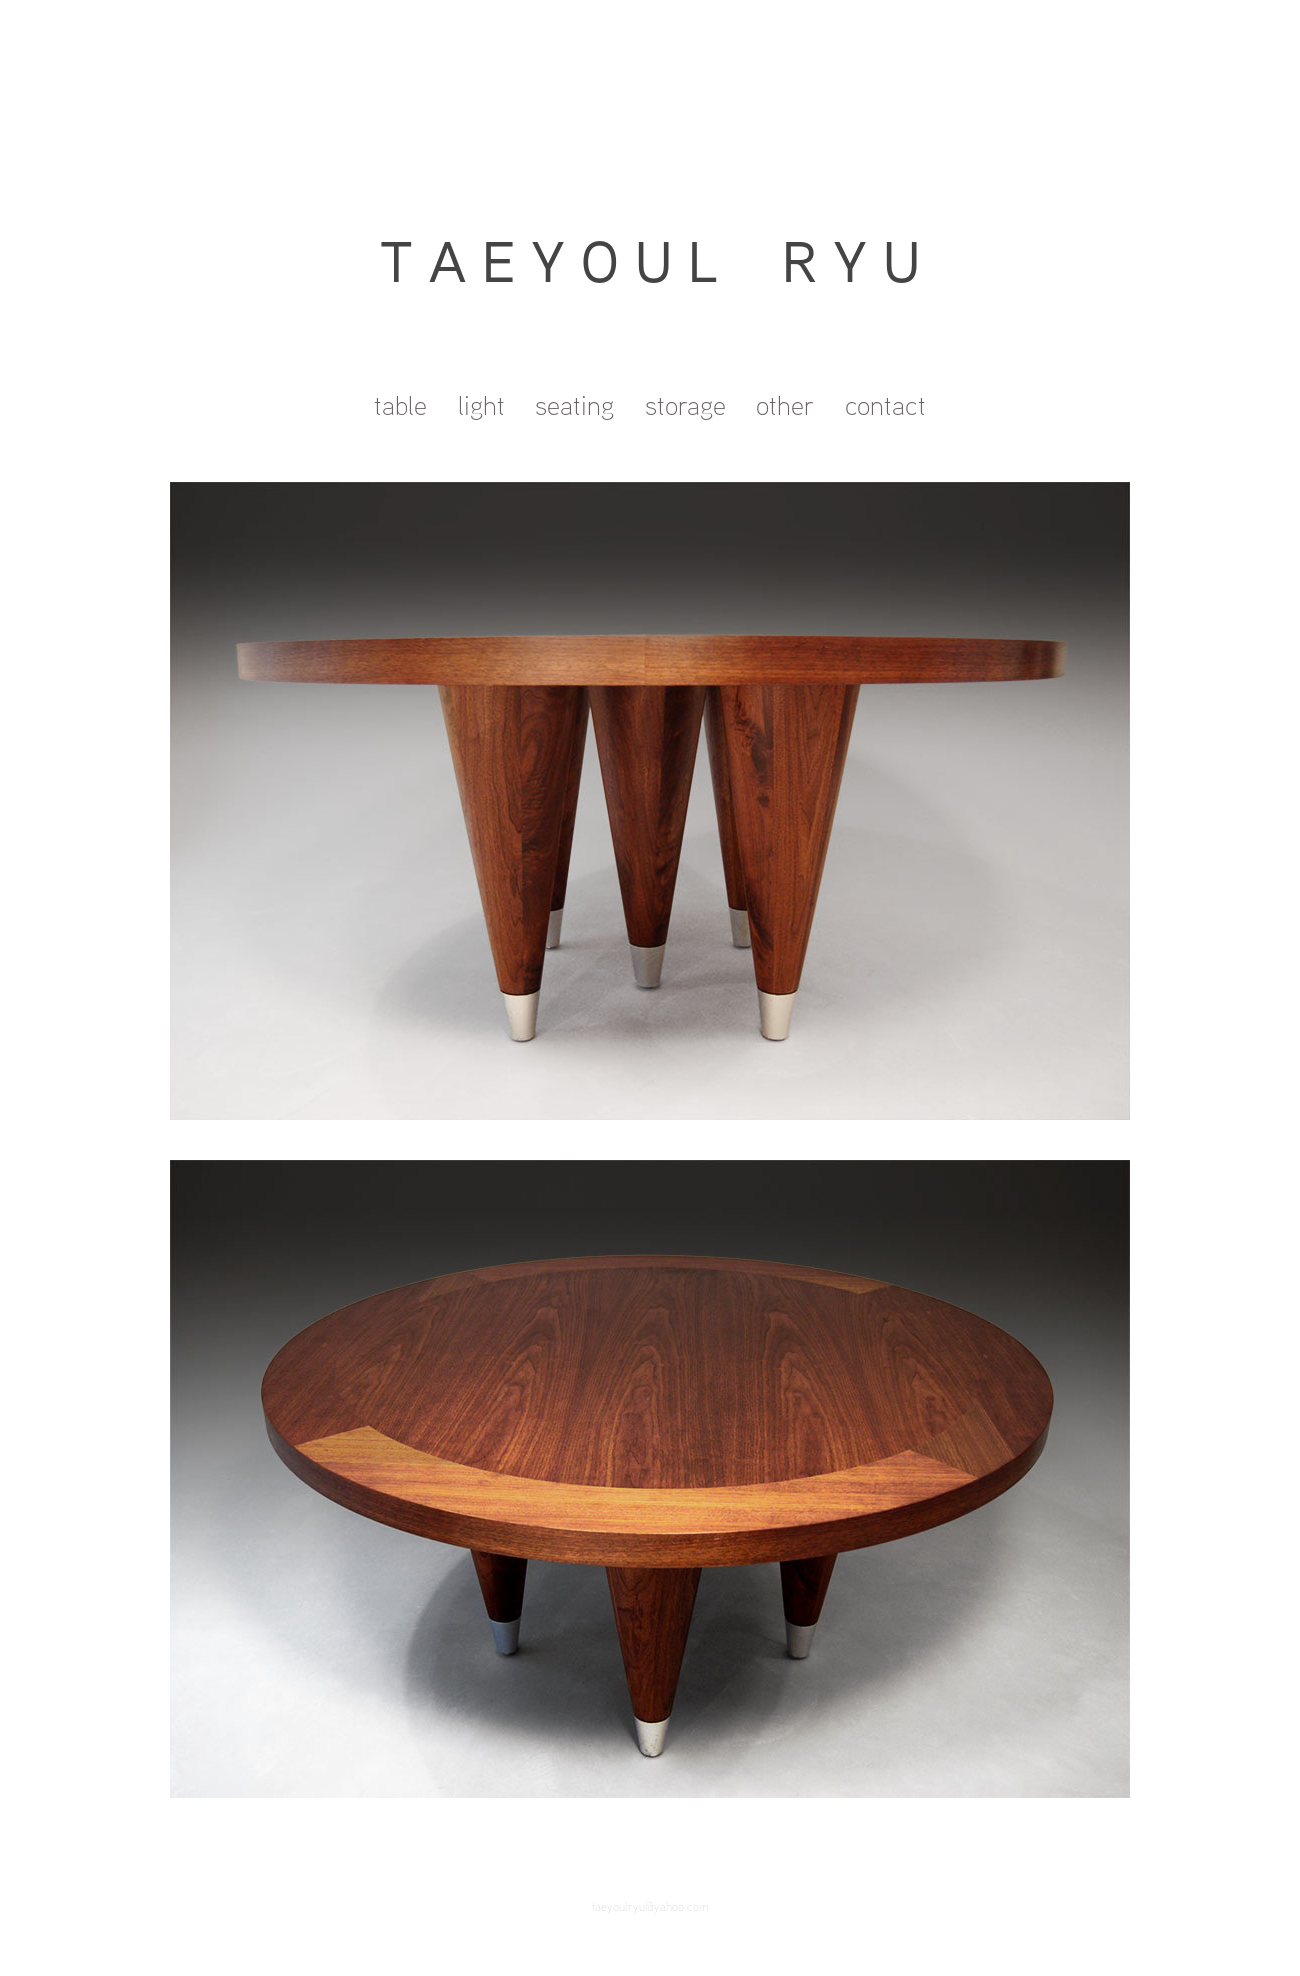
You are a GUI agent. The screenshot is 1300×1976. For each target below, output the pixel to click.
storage (685, 404)
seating (574, 404)
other (785, 404)
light (481, 404)
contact (885, 404)
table (400, 404)
